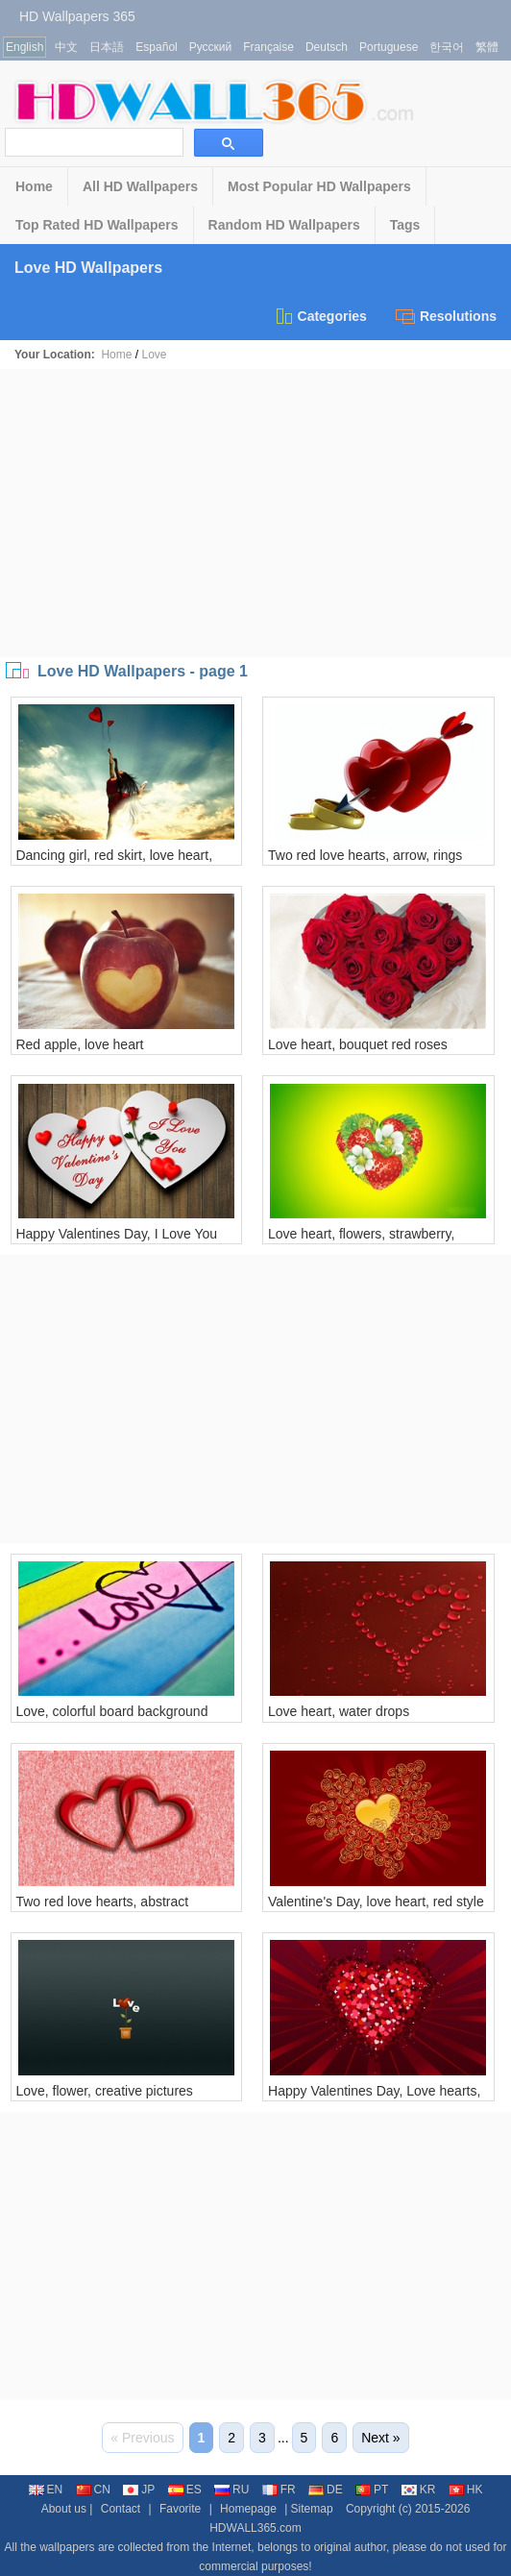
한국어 (446, 47)
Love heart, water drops (338, 1711)
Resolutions (446, 316)
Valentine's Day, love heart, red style (376, 1901)
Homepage (248, 2508)
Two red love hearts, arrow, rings (365, 855)
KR (419, 2489)
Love (153, 354)
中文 (66, 47)
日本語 (106, 47)
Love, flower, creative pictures (103, 2090)
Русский (210, 47)
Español (156, 47)
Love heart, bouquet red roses (358, 1044)
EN (46, 2489)
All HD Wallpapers (140, 186)
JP (139, 2489)
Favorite (180, 2508)
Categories (320, 316)
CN (93, 2489)
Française (268, 47)
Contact (120, 2508)
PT (371, 2489)
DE (325, 2489)
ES (185, 2489)
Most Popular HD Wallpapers (319, 186)
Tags (405, 225)
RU (231, 2489)
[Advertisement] (255, 513)
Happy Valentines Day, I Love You (116, 1233)
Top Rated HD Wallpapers (97, 225)
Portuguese (388, 47)
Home (34, 186)
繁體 (487, 47)
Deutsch (326, 47)
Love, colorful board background (111, 1711)
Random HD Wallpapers (284, 225)
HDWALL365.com (255, 2528)
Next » (380, 2437)
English (24, 47)
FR (279, 2489)
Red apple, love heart (79, 1044)
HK (466, 2489)
